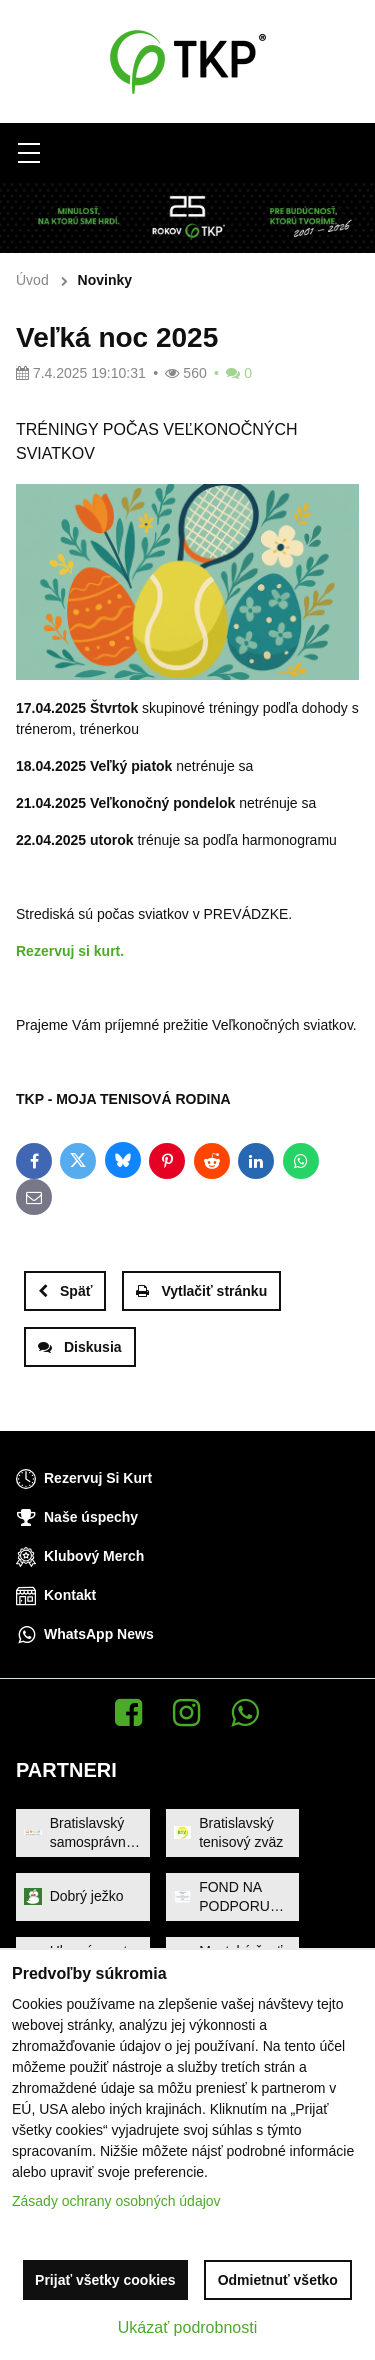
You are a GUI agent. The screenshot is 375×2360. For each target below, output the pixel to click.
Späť (65, 1291)
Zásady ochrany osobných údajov (116, 2201)
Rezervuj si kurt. (70, 951)
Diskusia (80, 1347)
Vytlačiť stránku (201, 1291)
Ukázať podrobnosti (187, 2327)
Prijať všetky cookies (105, 2280)
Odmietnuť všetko (278, 2280)
